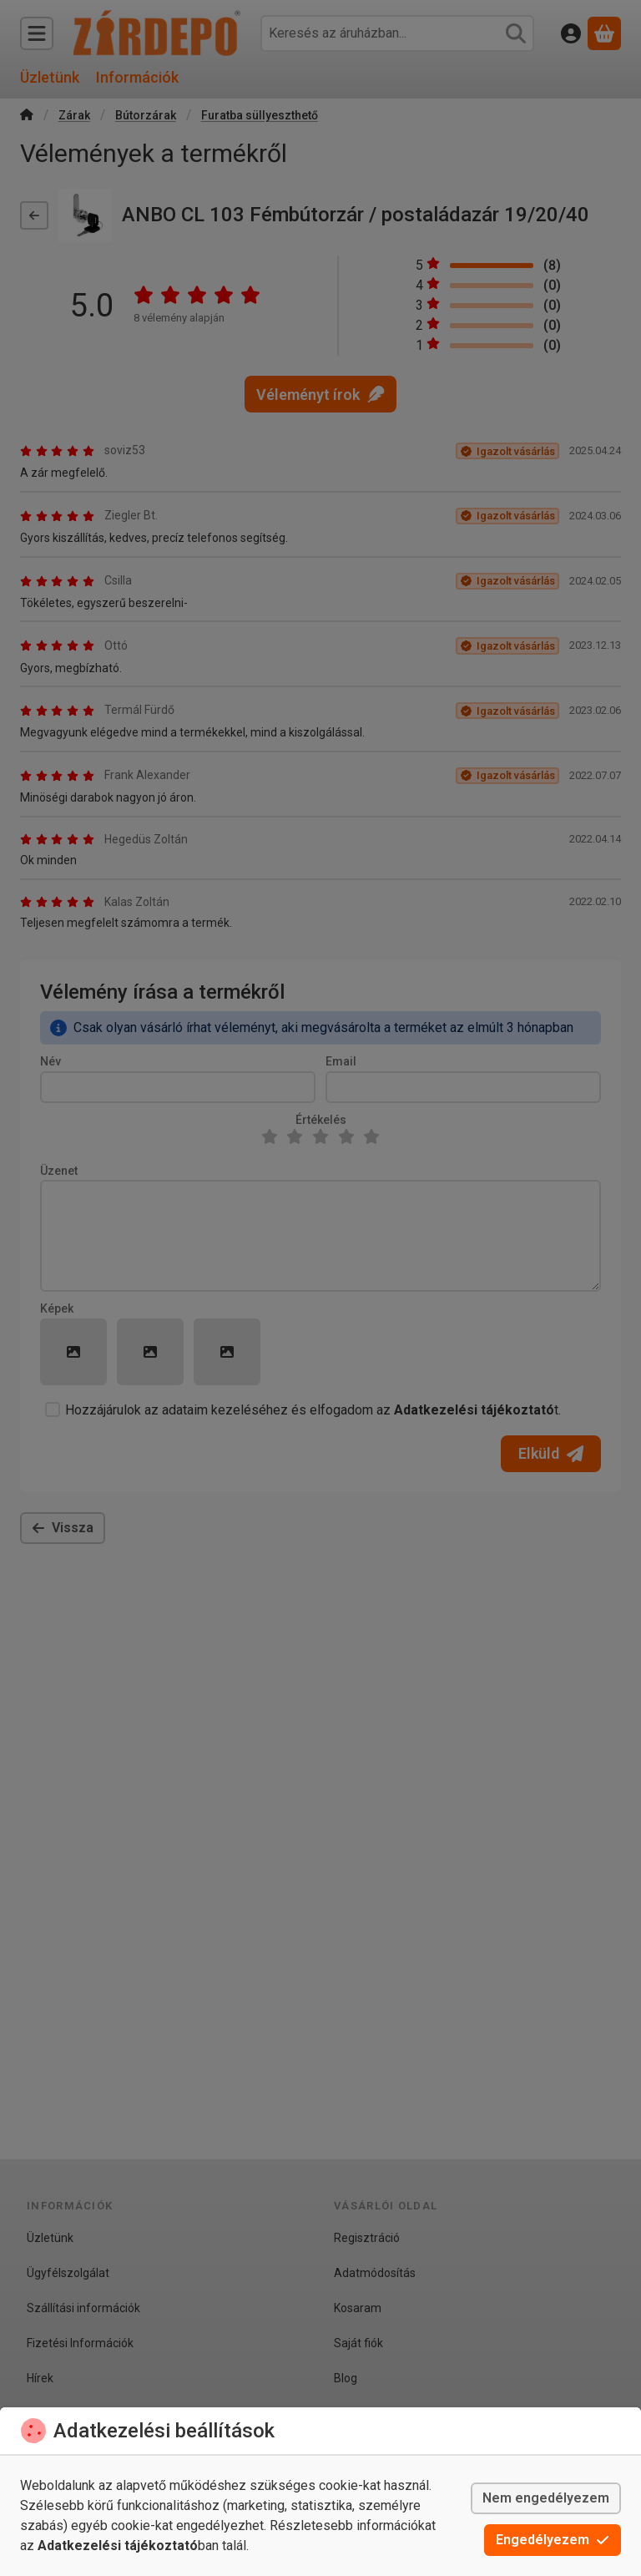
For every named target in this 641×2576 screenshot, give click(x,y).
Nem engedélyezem (545, 2498)
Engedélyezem (552, 2540)
